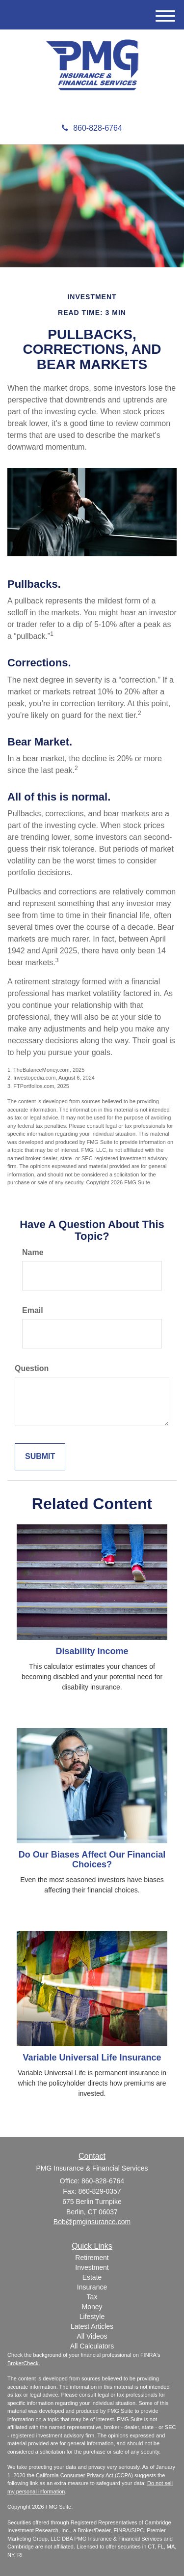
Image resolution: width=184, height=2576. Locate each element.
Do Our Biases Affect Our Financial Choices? (92, 1859)
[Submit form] (40, 1456)
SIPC (137, 2530)
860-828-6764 (92, 128)
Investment (91, 2267)
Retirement (91, 2257)
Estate (92, 2277)
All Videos (92, 2336)
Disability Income (91, 1651)
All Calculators (92, 2346)
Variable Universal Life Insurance (92, 2057)
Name (33, 1252)
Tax (92, 2297)
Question (32, 1368)
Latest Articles (92, 2326)
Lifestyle (92, 2316)
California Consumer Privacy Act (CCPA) (84, 2475)
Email (32, 1310)
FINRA (121, 2530)
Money (91, 2307)
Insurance (92, 2287)
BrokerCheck (23, 2363)
